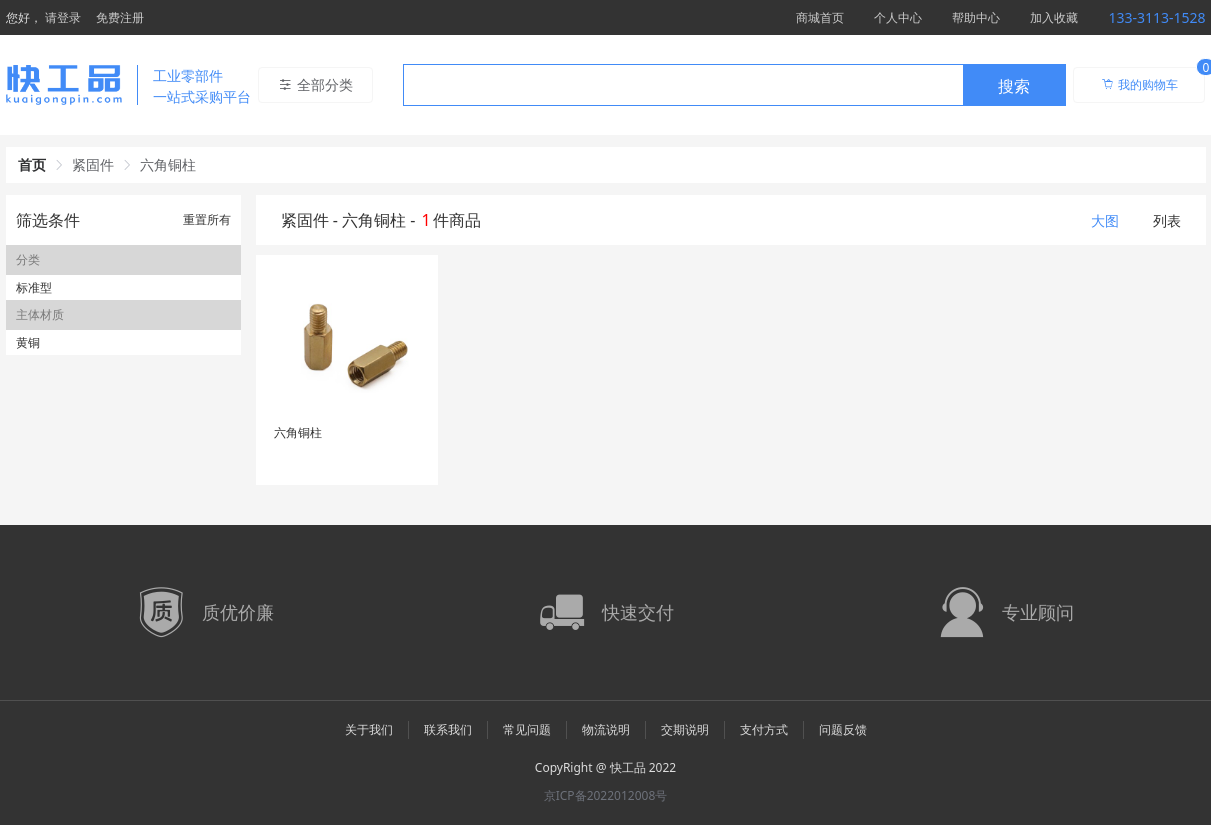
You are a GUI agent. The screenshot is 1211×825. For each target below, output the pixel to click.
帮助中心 (976, 17)
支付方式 (764, 729)
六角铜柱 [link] (168, 164)
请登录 (63, 17)
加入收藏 (1054, 17)
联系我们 (448, 729)
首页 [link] (32, 164)
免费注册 (120, 17)
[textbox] (683, 86)
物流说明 (606, 729)
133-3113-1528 (1156, 17)
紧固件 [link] (93, 164)
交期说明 (685, 729)
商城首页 (820, 17)
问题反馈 (843, 729)
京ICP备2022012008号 (606, 795)
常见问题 (527, 729)
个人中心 (898, 17)
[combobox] (734, 85)
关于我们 (369, 729)
